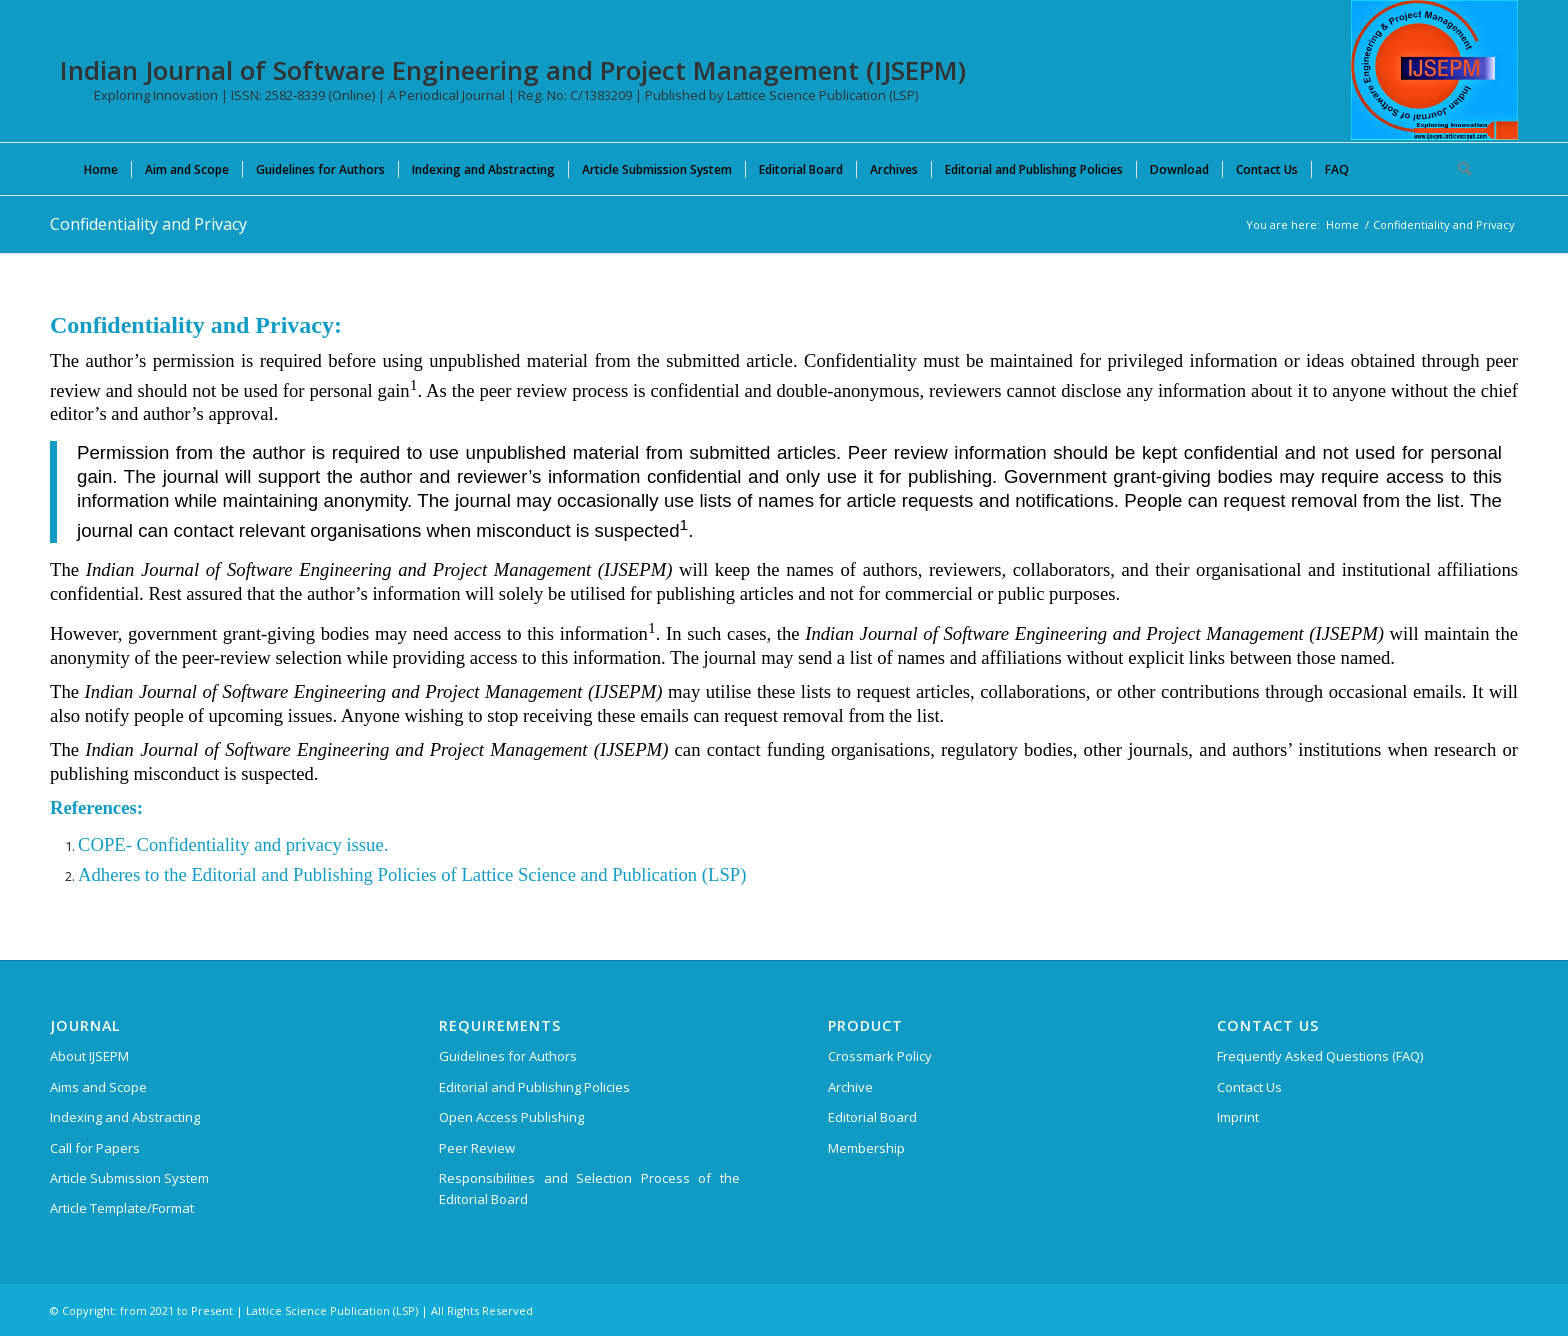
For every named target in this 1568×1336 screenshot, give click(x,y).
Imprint (1238, 1117)
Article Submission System (129, 1178)
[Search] (1458, 169)
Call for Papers (95, 1148)
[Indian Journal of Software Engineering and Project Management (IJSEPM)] (1434, 70)
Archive (850, 1087)
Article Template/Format (122, 1208)
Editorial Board (872, 1117)
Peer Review (477, 1148)
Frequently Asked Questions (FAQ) (1320, 1056)
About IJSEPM (89, 1056)
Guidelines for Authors (508, 1056)
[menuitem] (101, 169)
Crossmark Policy (880, 1056)
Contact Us (1249, 1087)
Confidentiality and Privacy (148, 224)
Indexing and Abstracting (125, 1117)
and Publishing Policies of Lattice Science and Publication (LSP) (502, 874)
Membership (866, 1148)
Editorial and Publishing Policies (534, 1087)
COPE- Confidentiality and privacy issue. (233, 844)
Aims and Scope (98, 1087)
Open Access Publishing (511, 1117)
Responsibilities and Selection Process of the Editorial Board (589, 1188)
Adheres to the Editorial (167, 874)
